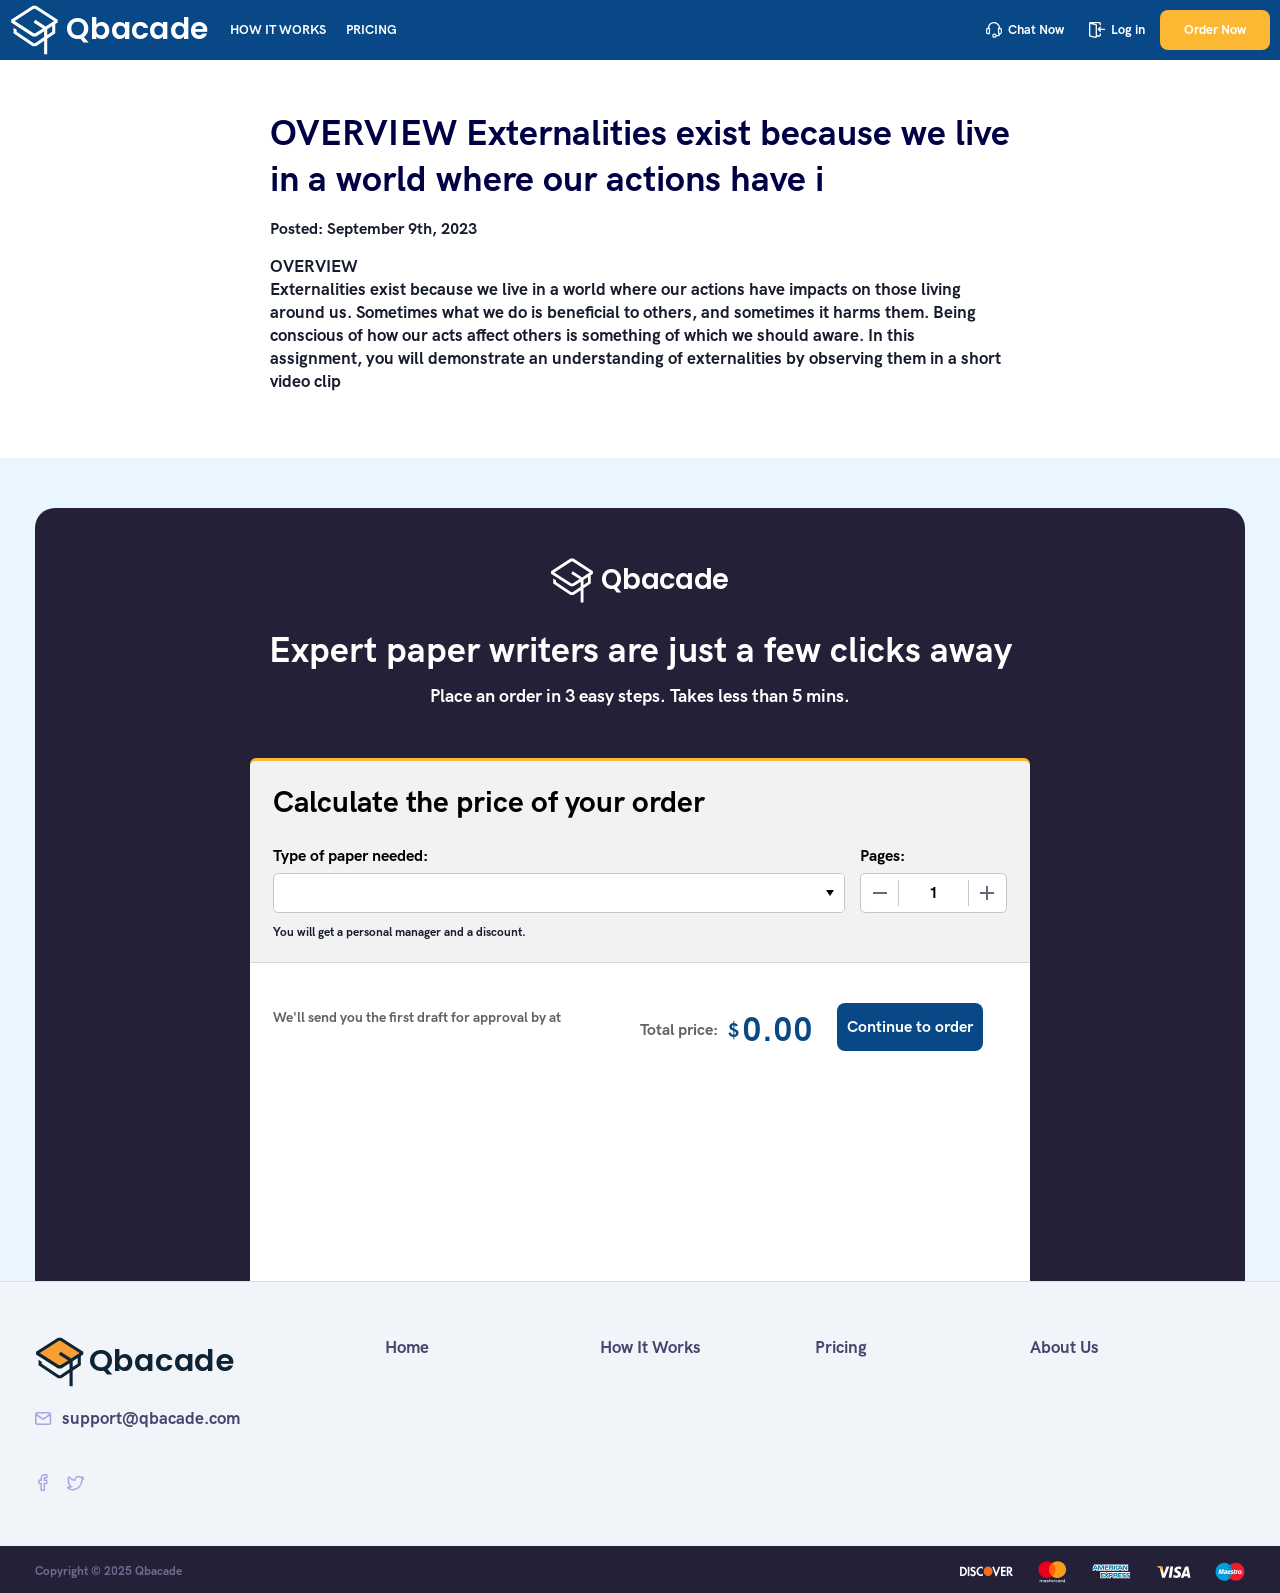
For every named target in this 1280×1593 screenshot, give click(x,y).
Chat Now (1025, 29)
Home (407, 1347)
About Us (1064, 1347)
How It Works (278, 29)
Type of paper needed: (350, 855)
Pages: (882, 855)
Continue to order (910, 1026)
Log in (1117, 29)
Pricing (371, 29)
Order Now (1215, 29)
